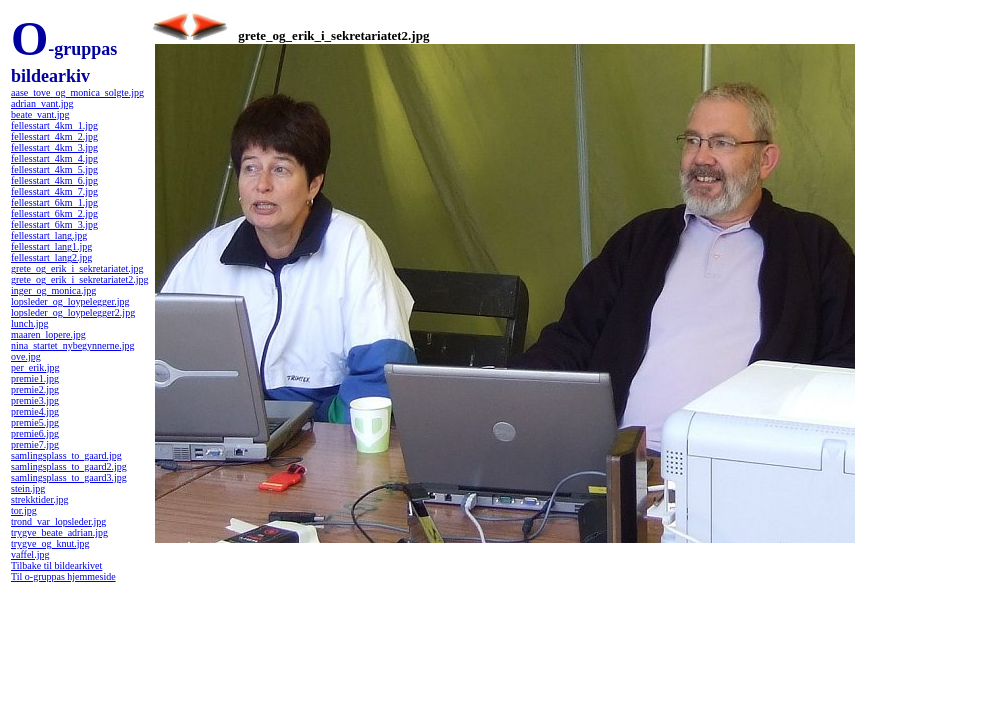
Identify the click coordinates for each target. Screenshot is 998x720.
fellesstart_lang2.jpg (51, 257)
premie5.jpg (35, 422)
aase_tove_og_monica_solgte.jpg (77, 92)
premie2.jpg (35, 389)
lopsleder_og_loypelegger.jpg (70, 301)
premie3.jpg (35, 400)
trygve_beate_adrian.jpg (59, 532)
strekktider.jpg (40, 499)
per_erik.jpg (35, 367)
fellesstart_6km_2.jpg (54, 213)
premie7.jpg (35, 444)
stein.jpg (28, 488)
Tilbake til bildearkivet (56, 565)
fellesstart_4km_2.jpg (54, 136)
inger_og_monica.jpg (53, 290)
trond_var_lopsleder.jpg (58, 521)
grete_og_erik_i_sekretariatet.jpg (77, 268)
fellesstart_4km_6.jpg (54, 180)
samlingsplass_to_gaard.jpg (66, 455)
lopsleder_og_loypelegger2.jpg (73, 312)
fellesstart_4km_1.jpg (54, 125)
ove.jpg (26, 356)
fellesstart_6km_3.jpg (54, 224)
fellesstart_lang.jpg (49, 235)
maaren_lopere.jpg (48, 334)
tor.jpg (24, 510)
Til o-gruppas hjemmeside (63, 576)
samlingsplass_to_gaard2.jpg (69, 466)
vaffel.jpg (30, 554)
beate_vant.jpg (40, 114)
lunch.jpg (30, 323)
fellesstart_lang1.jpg (51, 246)
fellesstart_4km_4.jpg (54, 158)
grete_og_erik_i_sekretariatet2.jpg (79, 279)
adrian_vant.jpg (42, 103)
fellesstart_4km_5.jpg (54, 169)
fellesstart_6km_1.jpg (54, 202)
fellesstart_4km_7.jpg (54, 191)
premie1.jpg (35, 378)
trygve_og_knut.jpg (50, 543)
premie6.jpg (35, 433)
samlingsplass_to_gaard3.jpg (69, 477)
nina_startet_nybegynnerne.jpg (73, 345)
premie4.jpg (35, 411)
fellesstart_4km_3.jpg (54, 147)
